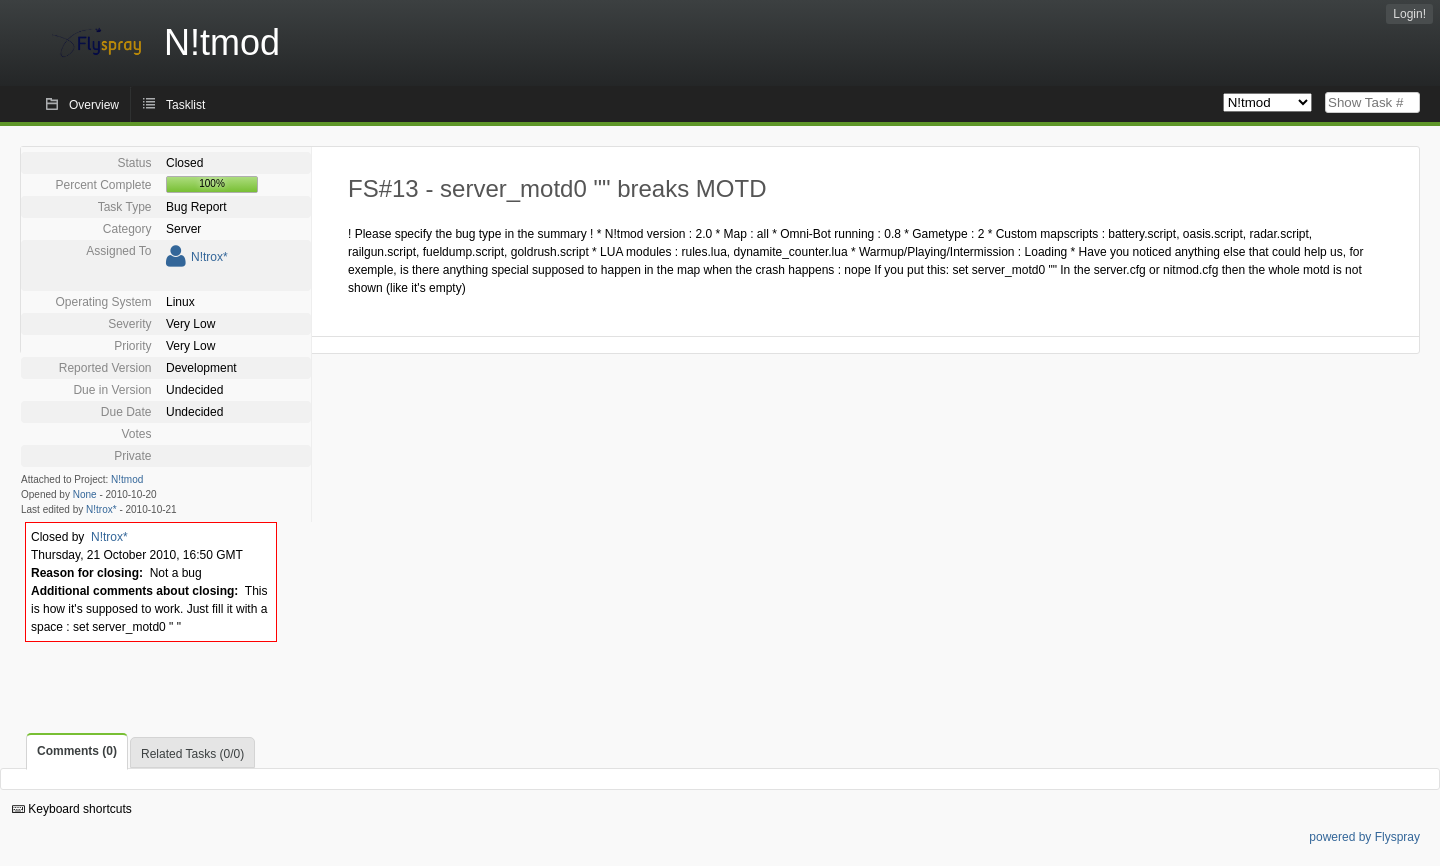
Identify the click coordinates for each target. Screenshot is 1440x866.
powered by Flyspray (1364, 837)
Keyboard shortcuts (72, 809)
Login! (1409, 14)
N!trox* (209, 257)
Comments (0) (77, 751)
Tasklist (185, 105)
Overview (94, 105)
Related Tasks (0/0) (192, 754)
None (85, 494)
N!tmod (127, 479)
